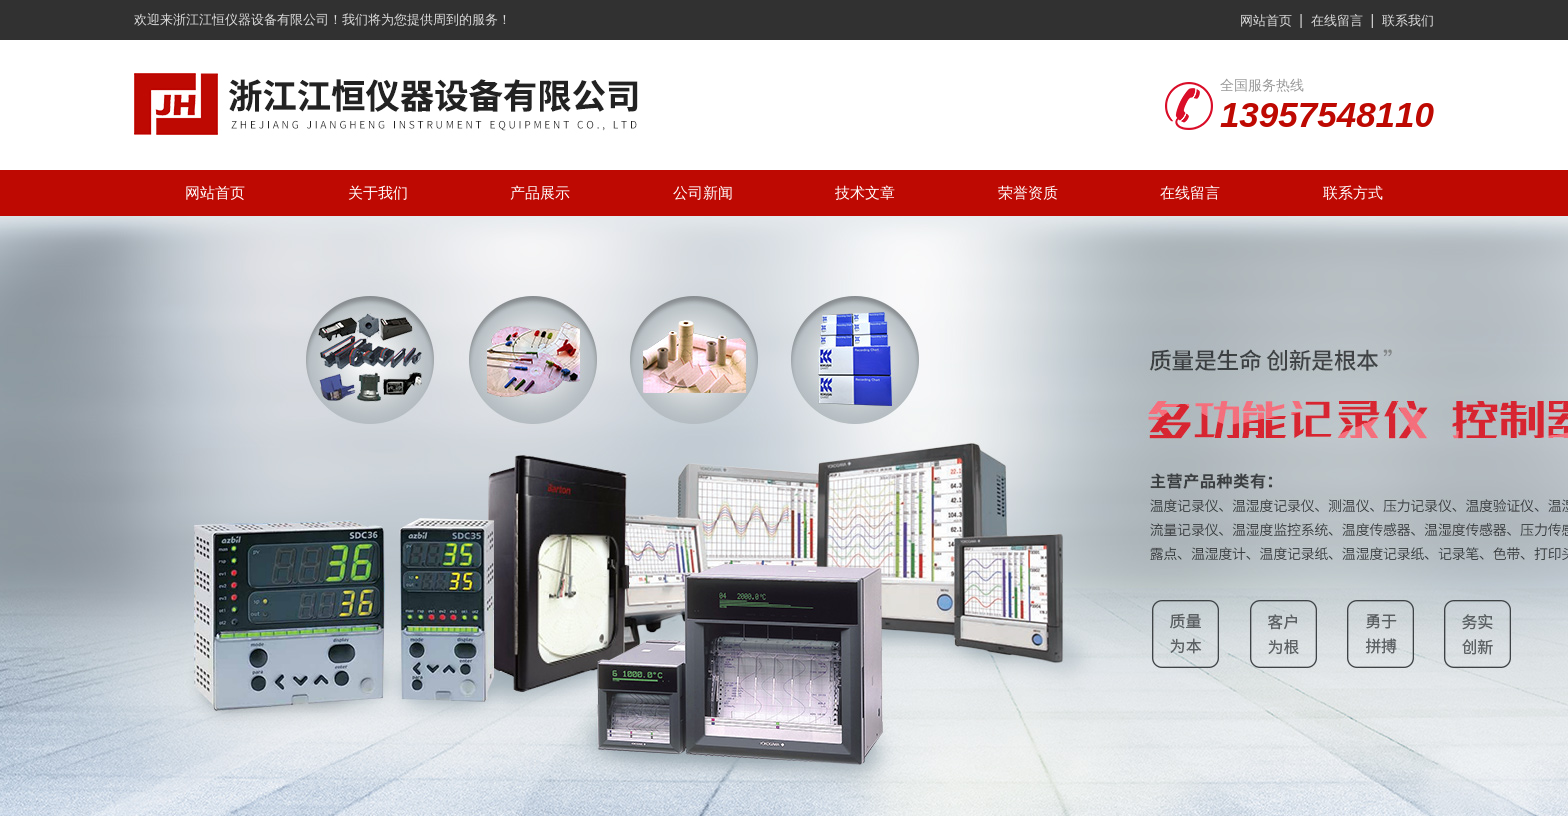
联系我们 (1408, 20)
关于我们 (378, 192)
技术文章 (865, 192)
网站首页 (1266, 20)
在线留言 (1337, 20)
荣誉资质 (1028, 192)
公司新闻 (703, 192)
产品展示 (540, 192)
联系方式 (1353, 192)
